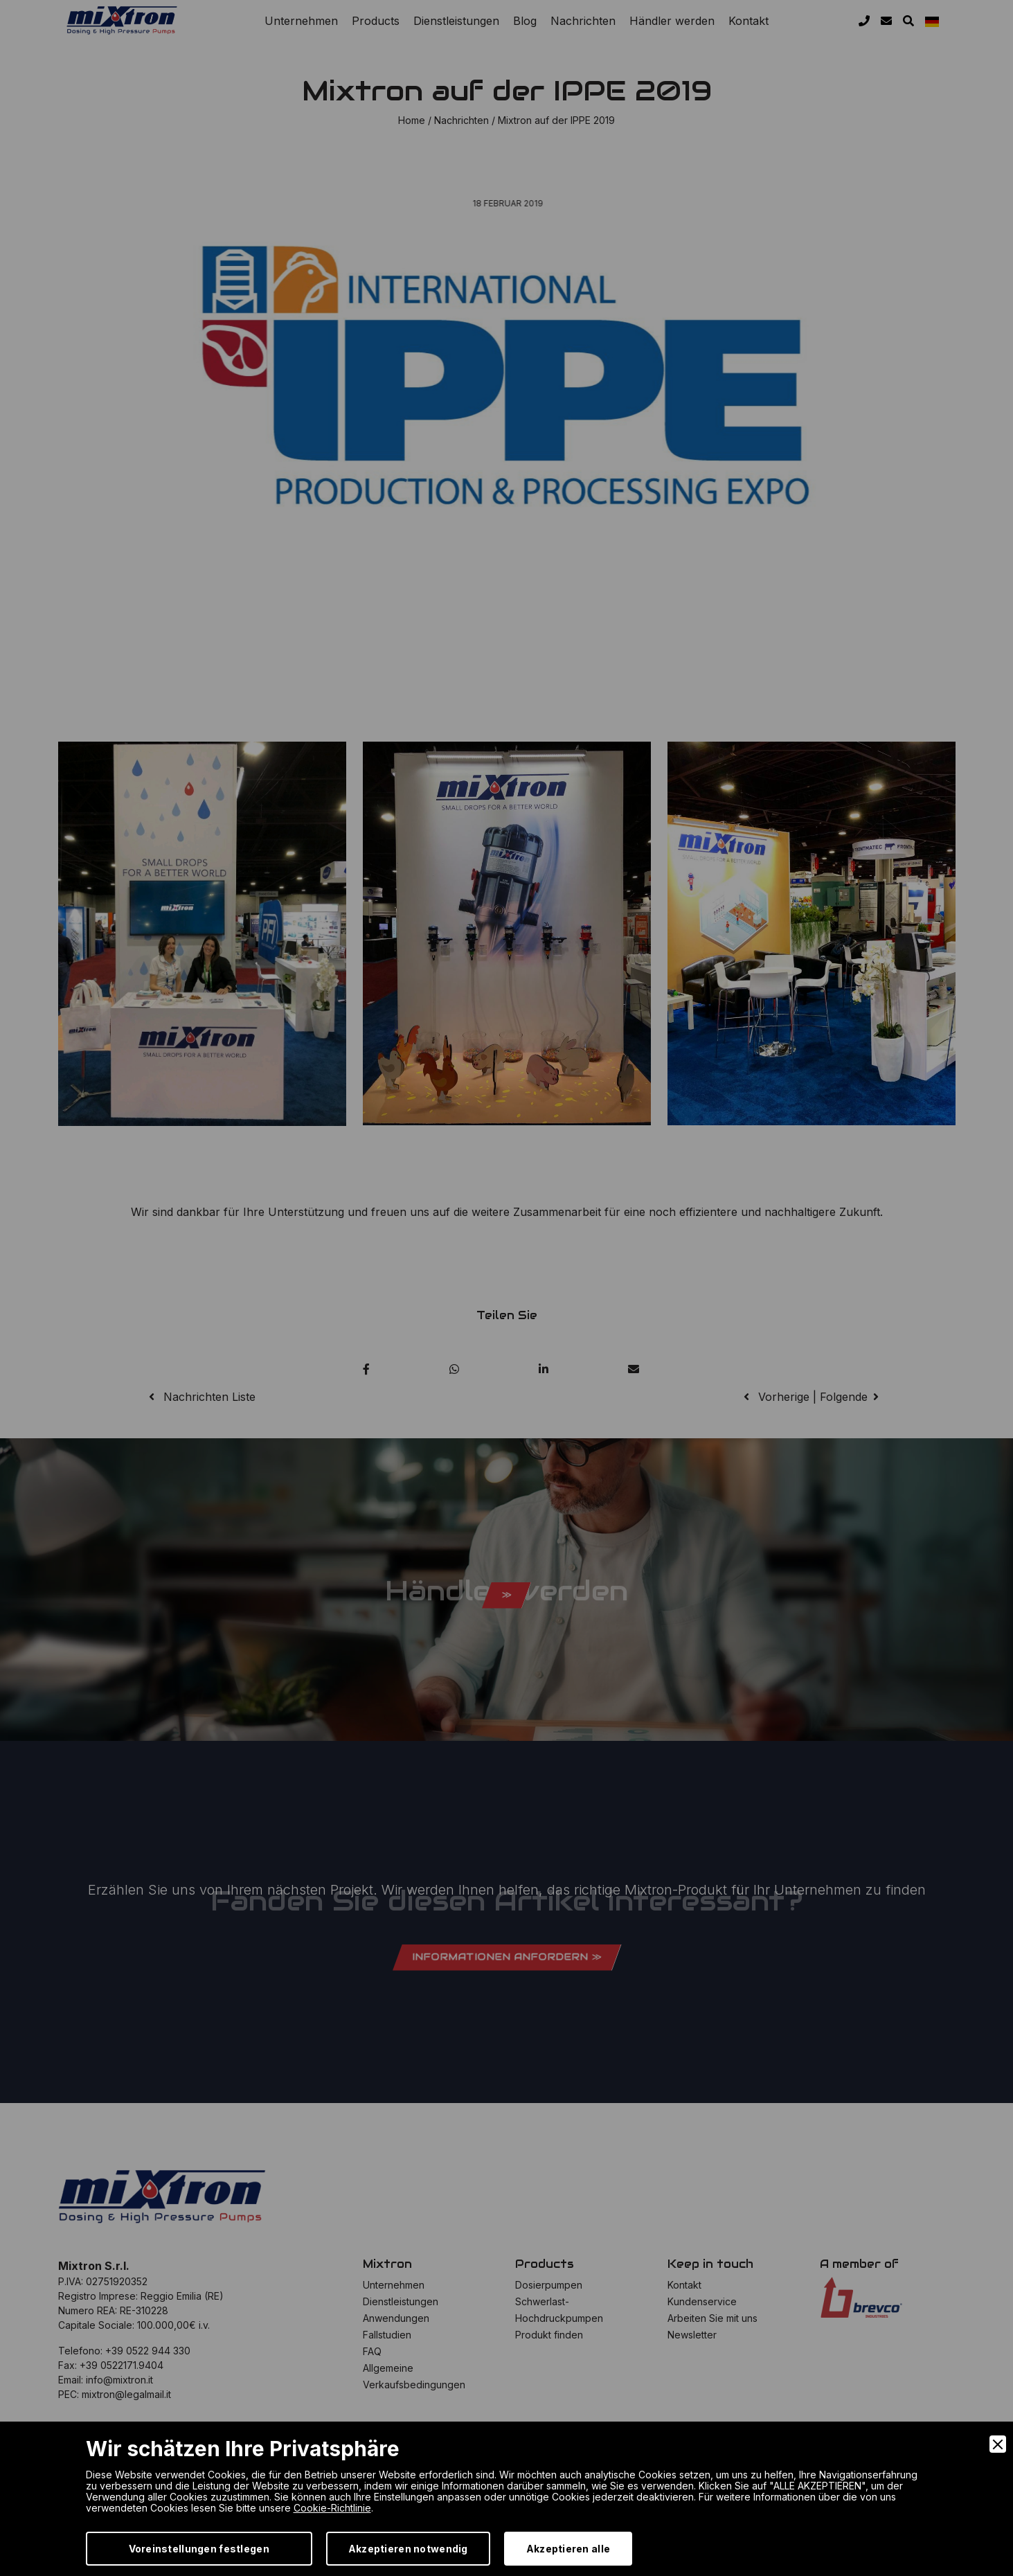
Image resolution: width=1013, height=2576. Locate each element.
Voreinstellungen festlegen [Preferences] (199, 2549)
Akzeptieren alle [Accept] (568, 2549)
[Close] (997, 2444)
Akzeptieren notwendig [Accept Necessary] (408, 2549)
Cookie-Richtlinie (332, 2508)
